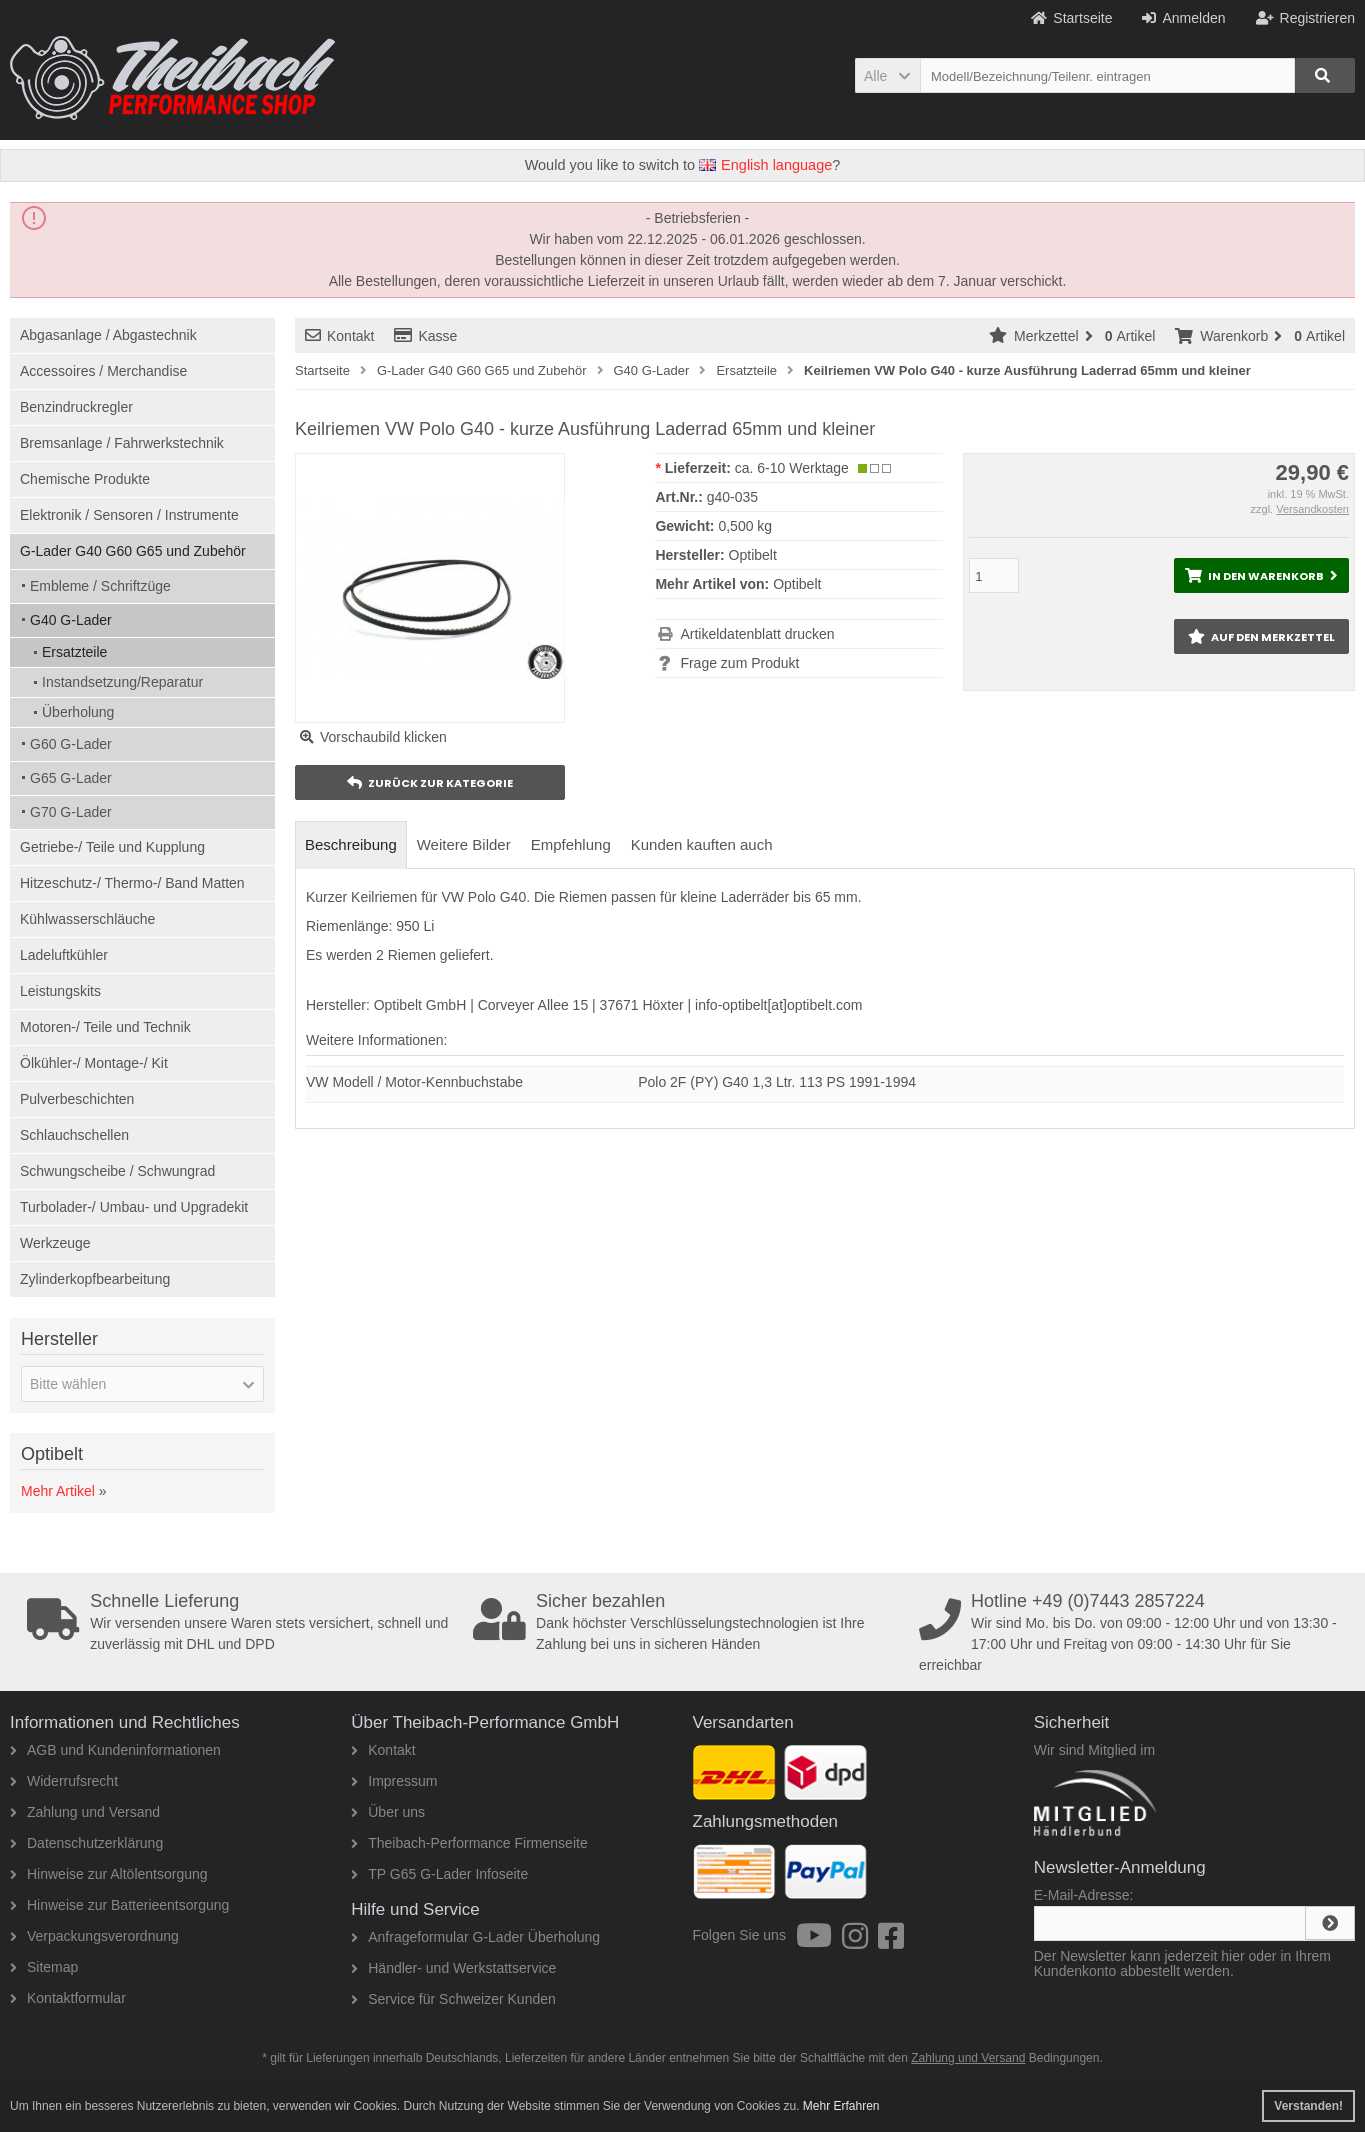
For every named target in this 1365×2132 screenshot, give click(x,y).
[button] (887, 75)
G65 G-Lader (71, 778)
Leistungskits (60, 991)
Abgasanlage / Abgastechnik (108, 335)
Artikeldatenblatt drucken (757, 634)
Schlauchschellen (74, 1135)
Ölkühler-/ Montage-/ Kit (94, 1063)
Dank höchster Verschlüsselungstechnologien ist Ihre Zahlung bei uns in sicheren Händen (689, 1622)
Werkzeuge (55, 1243)
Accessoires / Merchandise (103, 371)
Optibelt (797, 584)
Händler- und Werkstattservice (453, 1968)
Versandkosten (1312, 509)
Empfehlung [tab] (571, 844)
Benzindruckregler (76, 407)
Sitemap (44, 1967)
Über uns (388, 1812)
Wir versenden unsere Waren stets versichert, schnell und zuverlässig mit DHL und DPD (243, 1622)
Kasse (425, 336)
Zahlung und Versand (85, 1812)
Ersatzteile (74, 652)
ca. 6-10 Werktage (792, 468)
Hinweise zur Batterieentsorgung (119, 1905)
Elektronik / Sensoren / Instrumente (129, 515)
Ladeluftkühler (64, 955)
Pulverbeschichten (77, 1099)
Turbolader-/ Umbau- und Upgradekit (134, 1207)
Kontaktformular (68, 1998)
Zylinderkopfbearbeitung (95, 1279)
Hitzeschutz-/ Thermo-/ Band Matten (132, 883)
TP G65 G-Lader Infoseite (439, 1874)
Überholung (78, 712)
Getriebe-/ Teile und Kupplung (112, 847)
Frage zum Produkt (739, 663)
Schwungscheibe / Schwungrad (117, 1171)
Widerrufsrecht (64, 1781)
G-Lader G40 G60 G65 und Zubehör (133, 551)
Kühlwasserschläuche (87, 919)
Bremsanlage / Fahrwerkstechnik (122, 443)
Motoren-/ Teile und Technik (105, 1027)
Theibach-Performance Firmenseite (469, 1843)
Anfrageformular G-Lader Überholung (475, 1937)
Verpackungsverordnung (94, 1936)
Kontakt (339, 336)
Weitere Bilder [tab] (464, 844)
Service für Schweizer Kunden (453, 1999)
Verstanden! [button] (1308, 2106)
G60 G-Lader (71, 744)
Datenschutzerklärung (86, 1843)
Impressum (394, 1781)
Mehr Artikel (58, 1491)
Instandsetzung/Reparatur (122, 682)
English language (765, 165)
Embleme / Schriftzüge (100, 586)
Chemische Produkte (85, 479)
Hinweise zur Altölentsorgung (109, 1874)
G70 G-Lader (71, 812)
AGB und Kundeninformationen (115, 1750)
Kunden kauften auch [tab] (702, 844)
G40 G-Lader (71, 620)
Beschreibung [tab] (351, 844)
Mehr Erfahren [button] (841, 2106)
